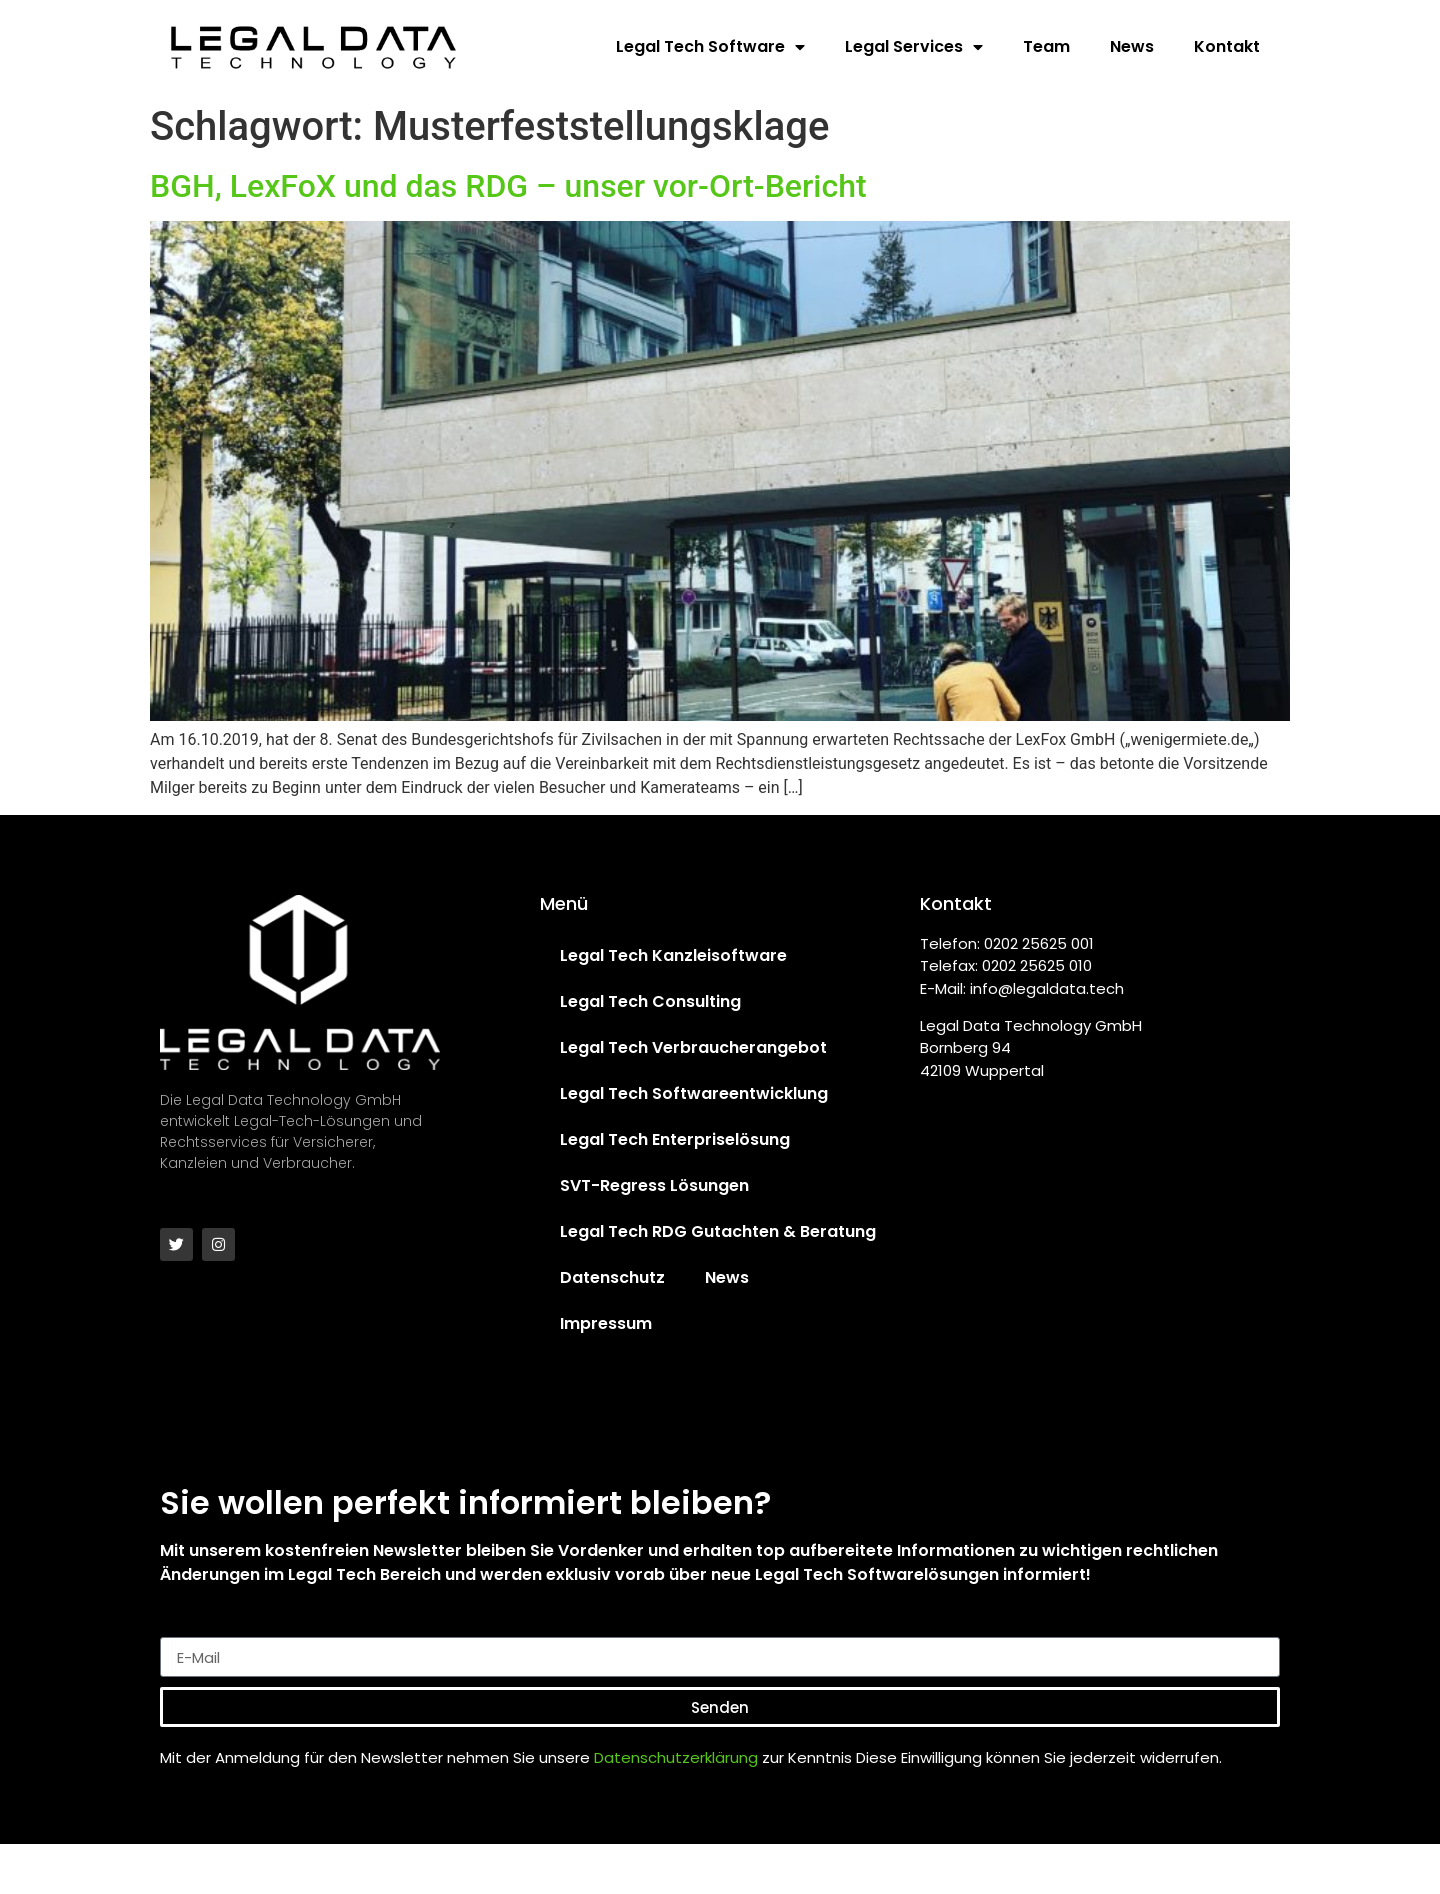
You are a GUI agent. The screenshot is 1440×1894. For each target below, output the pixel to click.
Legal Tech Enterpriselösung (675, 1139)
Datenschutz (612, 1277)
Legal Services (914, 47)
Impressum (606, 1323)
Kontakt (1227, 46)
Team (1046, 46)
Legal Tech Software (710, 47)
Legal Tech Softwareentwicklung (694, 1093)
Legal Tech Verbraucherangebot (693, 1047)
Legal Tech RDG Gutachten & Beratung (718, 1231)
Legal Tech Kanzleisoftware (673, 955)
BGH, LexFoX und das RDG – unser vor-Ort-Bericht (508, 186)
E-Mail (184, 1629)
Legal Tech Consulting (650, 1001)
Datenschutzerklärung (676, 1757)
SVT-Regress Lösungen (654, 1185)
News (1132, 46)
